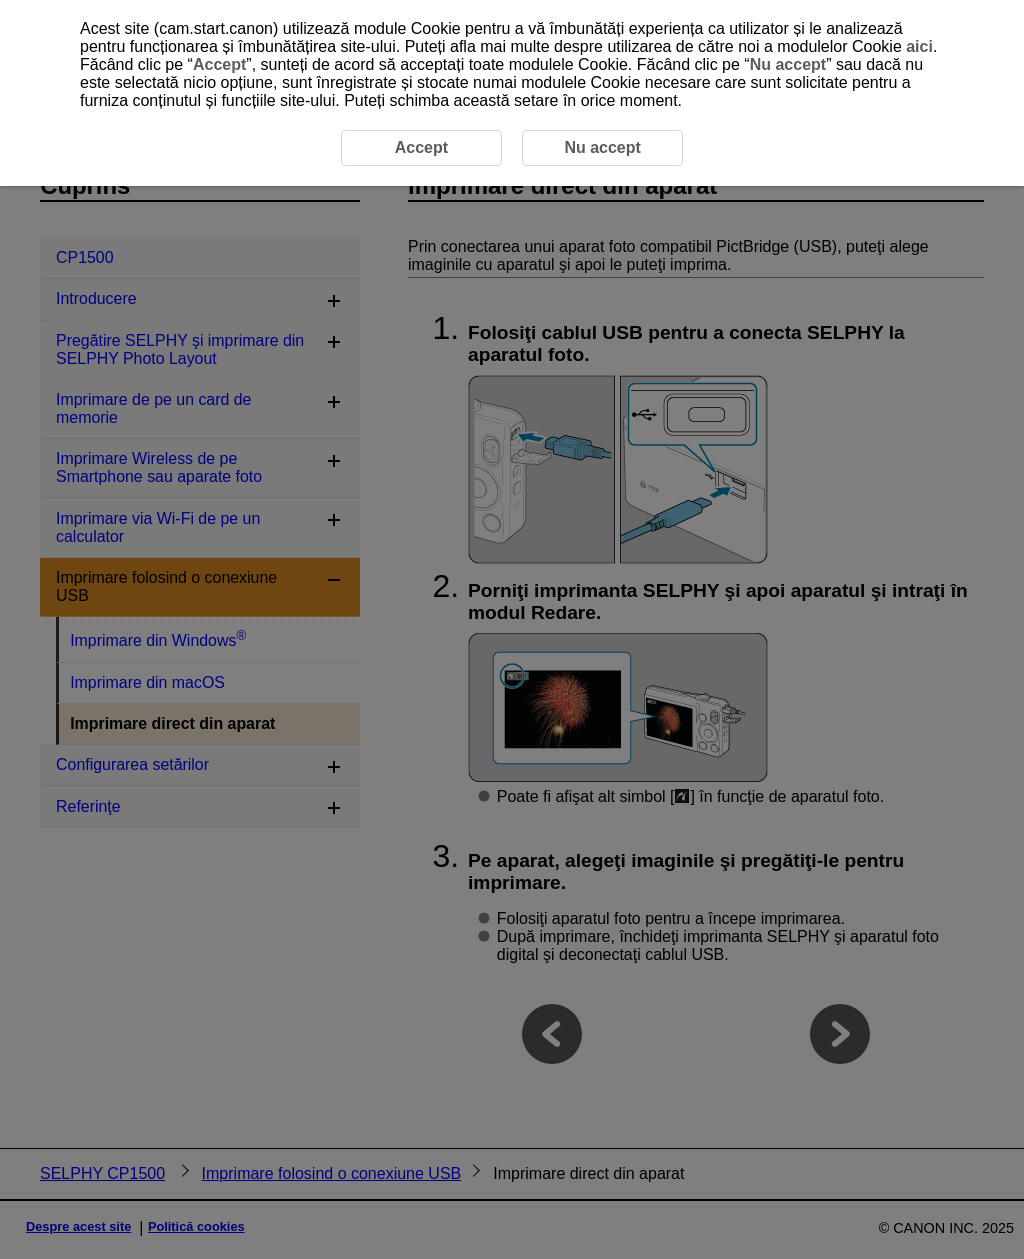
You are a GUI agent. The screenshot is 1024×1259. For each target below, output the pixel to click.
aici (919, 46)
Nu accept (788, 64)
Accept (219, 64)
